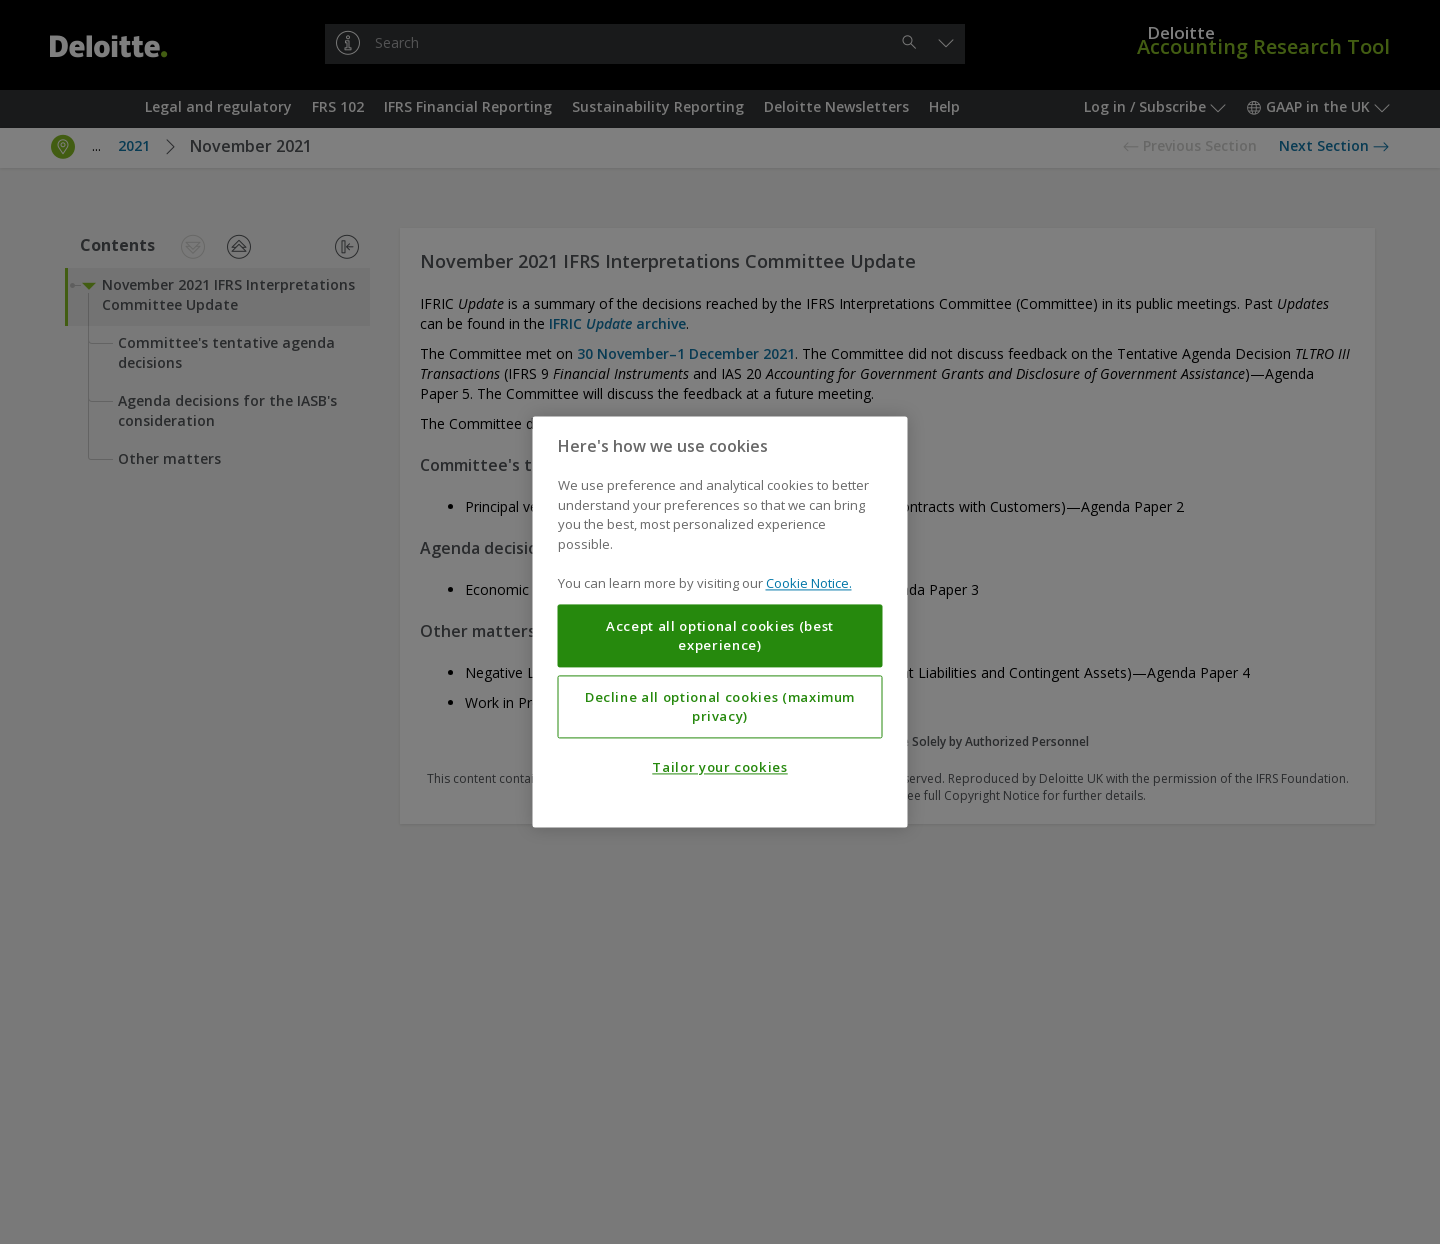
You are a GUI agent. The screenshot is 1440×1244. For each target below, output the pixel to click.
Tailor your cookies (719, 768)
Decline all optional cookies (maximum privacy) (720, 707)
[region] (720, 621)
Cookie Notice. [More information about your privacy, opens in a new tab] (809, 584)
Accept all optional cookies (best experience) (720, 636)
